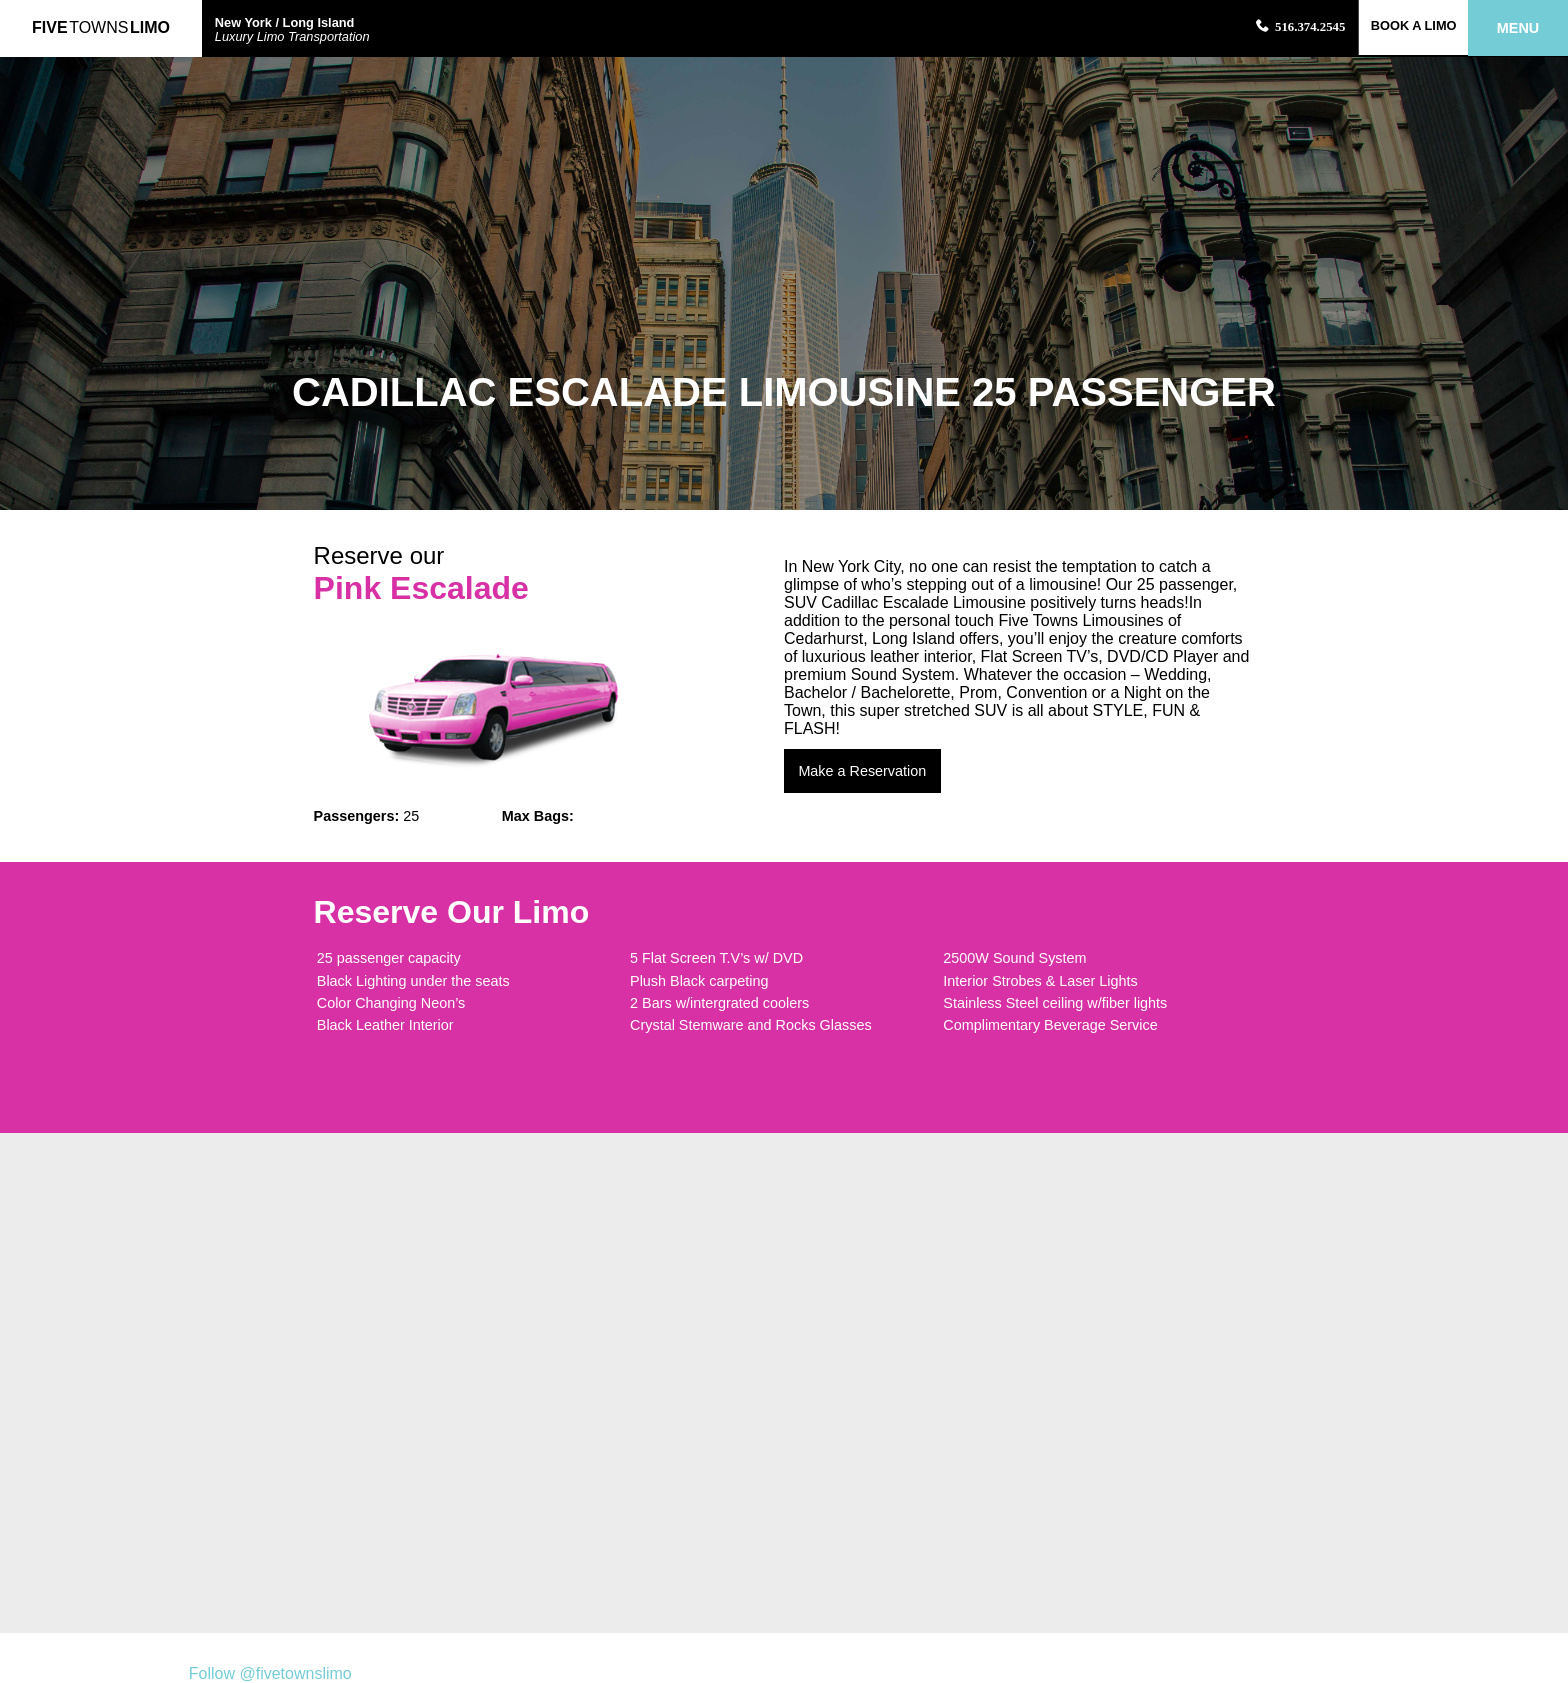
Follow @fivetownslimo (270, 1673)
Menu (1518, 28)
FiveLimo (101, 27)
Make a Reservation (862, 771)
